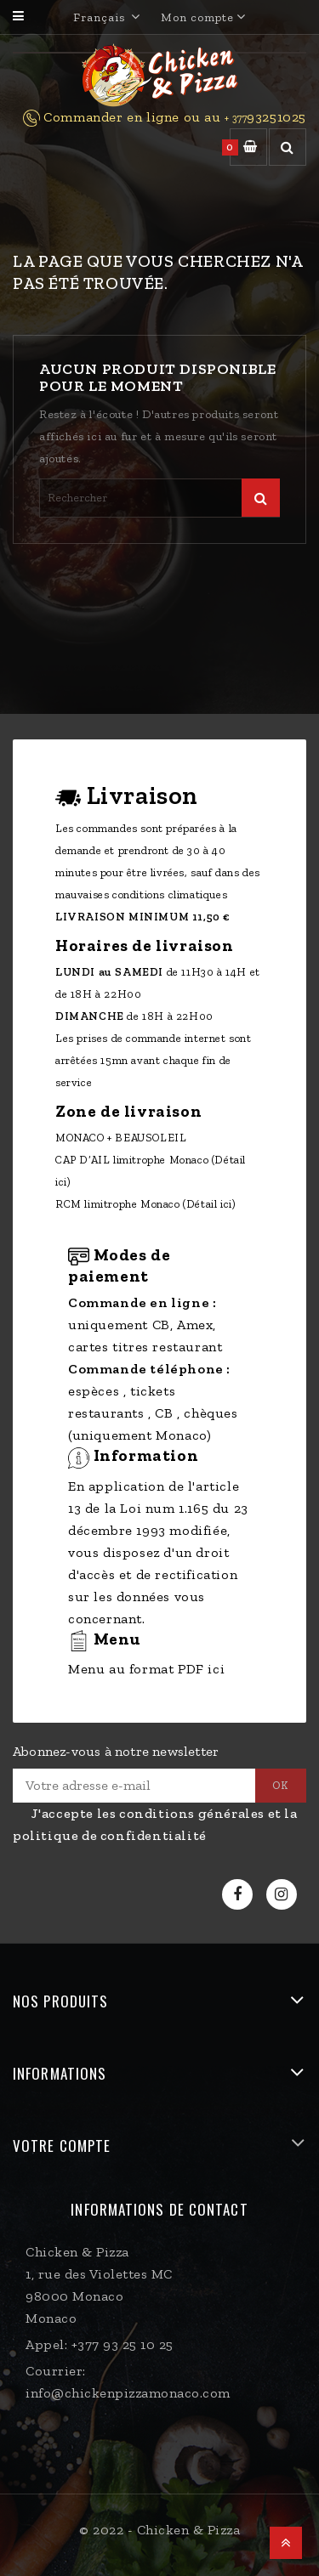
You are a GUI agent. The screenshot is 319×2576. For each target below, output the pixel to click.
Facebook (239, 1895)
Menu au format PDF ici (146, 1669)
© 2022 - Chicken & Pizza (159, 2530)
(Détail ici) (209, 1203)
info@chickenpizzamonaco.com (128, 2393)
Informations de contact (159, 2209)
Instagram (283, 1895)
